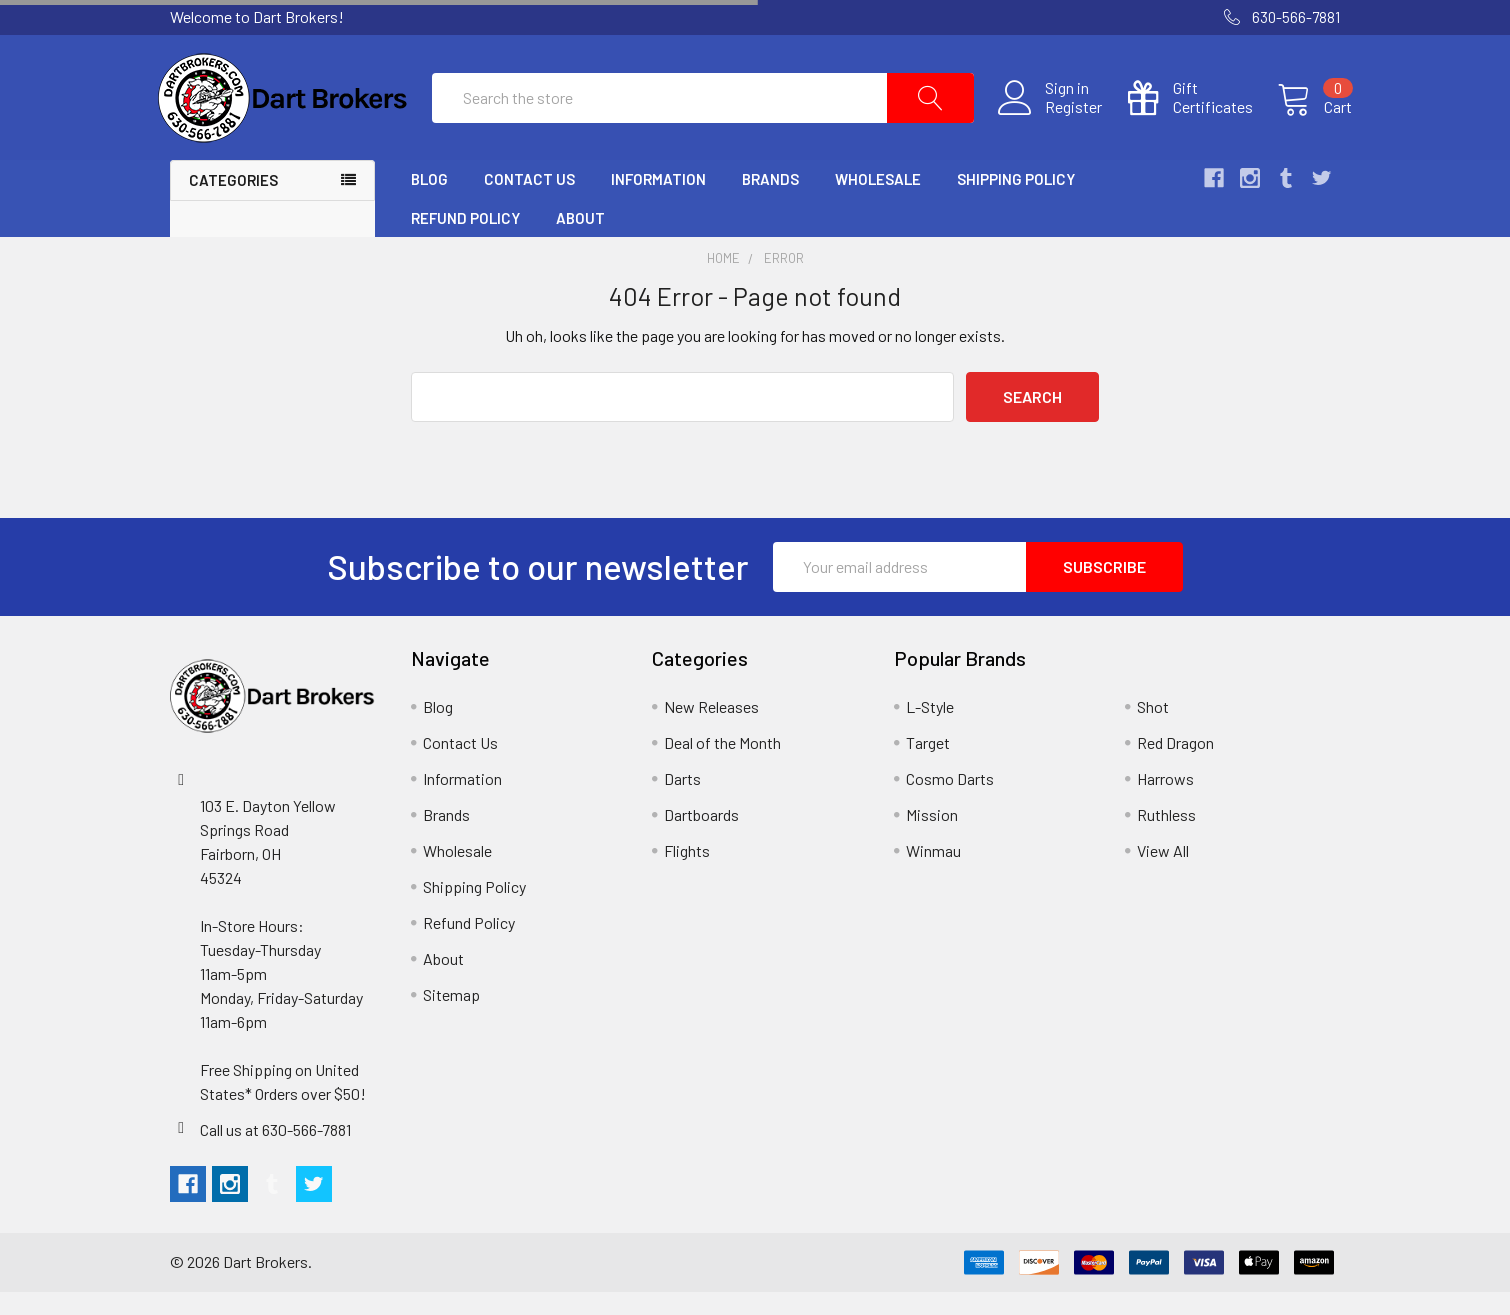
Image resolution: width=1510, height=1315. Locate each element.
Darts (682, 801)
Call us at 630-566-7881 (275, 1152)
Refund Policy (465, 241)
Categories (233, 204)
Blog (429, 203)
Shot (1153, 729)
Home (723, 282)
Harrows (1165, 801)
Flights (687, 873)
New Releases (711, 729)
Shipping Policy (1016, 203)
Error (784, 282)
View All (1163, 873)
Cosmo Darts (950, 801)
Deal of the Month (722, 765)
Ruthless (1166, 837)
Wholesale (878, 203)
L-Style (930, 729)
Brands (770, 203)
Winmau (933, 873)
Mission (932, 837)
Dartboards (701, 837)
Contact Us (529, 203)
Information (658, 203)
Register (1061, 119)
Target (928, 765)
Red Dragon (1175, 765)
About (580, 241)
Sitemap (451, 1017)
